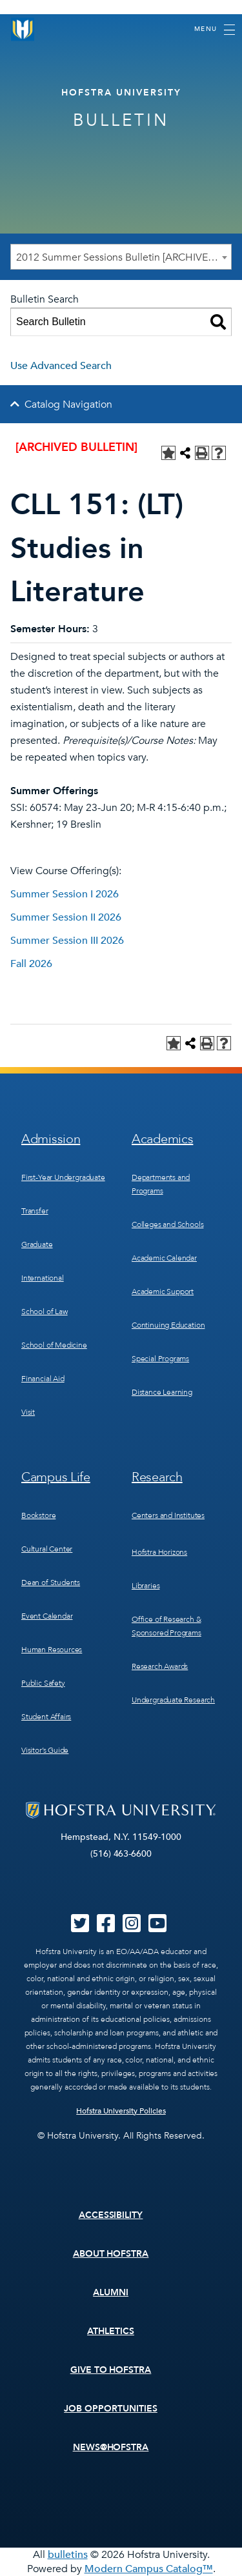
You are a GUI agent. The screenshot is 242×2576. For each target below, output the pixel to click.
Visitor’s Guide (44, 1750)
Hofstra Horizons (159, 1552)
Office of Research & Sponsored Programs (166, 1626)
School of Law (44, 1311)
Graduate (37, 1244)
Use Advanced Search (61, 366)
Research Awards (160, 1666)
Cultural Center (46, 1549)
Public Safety (43, 1683)
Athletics (110, 2331)
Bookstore (38, 1515)
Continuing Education (168, 1325)
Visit (28, 1412)
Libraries (145, 1586)
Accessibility (111, 2215)
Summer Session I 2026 (64, 894)
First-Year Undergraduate (63, 1177)
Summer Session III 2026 (67, 941)
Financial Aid (43, 1378)
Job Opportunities (110, 2408)
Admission (50, 1139)
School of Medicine (54, 1345)
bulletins (68, 2555)
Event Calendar (46, 1616)
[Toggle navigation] (215, 29)
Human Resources (51, 1649)
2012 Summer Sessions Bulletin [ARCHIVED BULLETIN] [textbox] (123, 257)
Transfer (34, 1211)
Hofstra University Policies (121, 2111)
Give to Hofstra (111, 2370)
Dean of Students (50, 1582)
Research (157, 1477)
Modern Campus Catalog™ (149, 2569)
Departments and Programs (161, 1184)
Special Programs (160, 1358)
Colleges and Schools (167, 1224)
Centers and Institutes (168, 1515)
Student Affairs (46, 1717)
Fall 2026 (31, 964)
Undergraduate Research (173, 1700)
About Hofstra (111, 2254)
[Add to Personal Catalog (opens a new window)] (168, 453)
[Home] (22, 29)
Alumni (110, 2292)
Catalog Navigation (68, 404)
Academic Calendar (164, 1258)
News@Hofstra (111, 2447)
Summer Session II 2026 (65, 917)
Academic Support (163, 1291)
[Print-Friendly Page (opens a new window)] (202, 453)
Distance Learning (162, 1392)
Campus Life (55, 1477)
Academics (162, 1139)
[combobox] (121, 257)
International (42, 1278)
